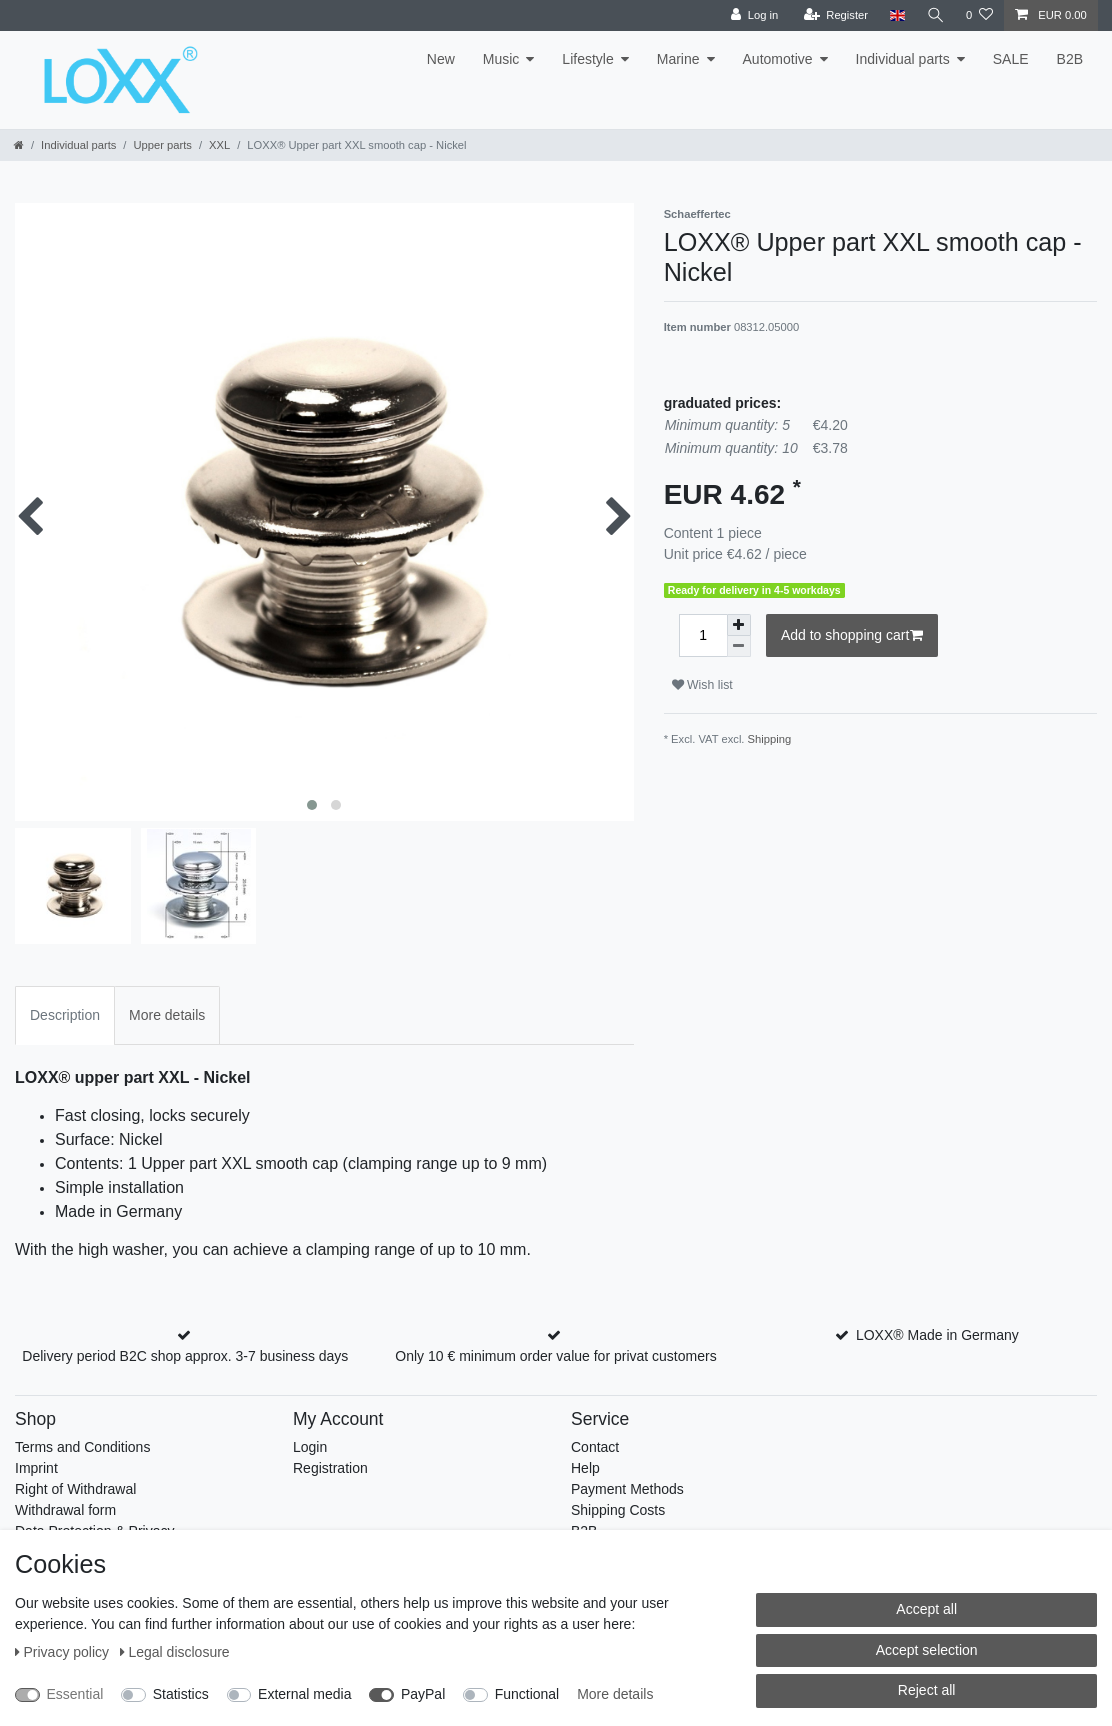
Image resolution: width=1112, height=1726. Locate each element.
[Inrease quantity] (739, 625)
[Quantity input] (703, 635)
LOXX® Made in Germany (937, 1335)
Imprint (36, 1468)
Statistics (181, 1694)
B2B (1070, 59)
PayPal (423, 1694)
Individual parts (903, 59)
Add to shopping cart (852, 636)
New (441, 59)
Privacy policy (64, 1652)
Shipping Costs (618, 1510)
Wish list (702, 685)
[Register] (834, 15)
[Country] (895, 15)
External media (304, 1694)
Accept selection (927, 1650)
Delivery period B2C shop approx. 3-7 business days (185, 1356)
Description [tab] (65, 1015)
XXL (219, 145)
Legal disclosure (175, 1652)
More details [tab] (167, 1015)
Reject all (927, 1690)
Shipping (770, 739)
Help (585, 1468)
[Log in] (752, 15)
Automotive (778, 59)
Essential (75, 1694)
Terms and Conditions (82, 1447)
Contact (595, 1447)
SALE (1011, 59)
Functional (527, 1694)
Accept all (926, 1609)
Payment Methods (627, 1489)
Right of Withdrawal (75, 1489)
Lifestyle (587, 59)
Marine (678, 59)
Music (501, 59)
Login (310, 1447)
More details (615, 1694)
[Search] (935, 15)
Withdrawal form (65, 1510)
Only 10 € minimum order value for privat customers (555, 1356)
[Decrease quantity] (739, 646)
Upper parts (162, 145)
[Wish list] (979, 15)
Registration (330, 1468)
